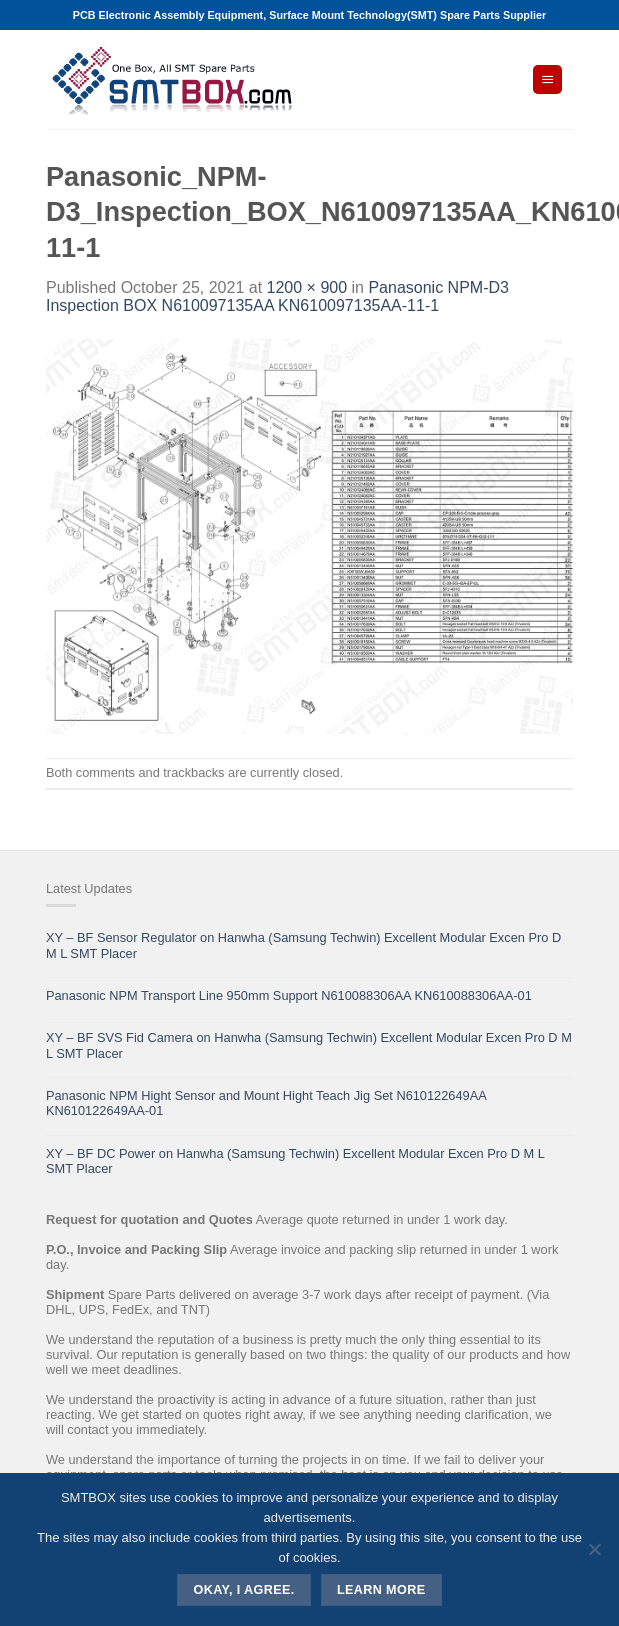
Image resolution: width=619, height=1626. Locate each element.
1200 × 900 (307, 287)
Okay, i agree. (244, 1590)
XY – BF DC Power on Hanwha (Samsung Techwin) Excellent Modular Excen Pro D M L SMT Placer (295, 1161)
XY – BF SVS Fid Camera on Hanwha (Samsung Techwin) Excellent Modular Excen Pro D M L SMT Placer (309, 1045)
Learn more (381, 1590)
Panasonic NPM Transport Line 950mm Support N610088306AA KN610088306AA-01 (289, 995)
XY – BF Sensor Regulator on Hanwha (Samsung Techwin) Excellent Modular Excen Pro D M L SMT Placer (303, 945)
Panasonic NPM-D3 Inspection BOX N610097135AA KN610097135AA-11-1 (277, 296)
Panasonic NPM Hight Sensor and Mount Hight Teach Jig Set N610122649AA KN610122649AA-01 (266, 1103)
